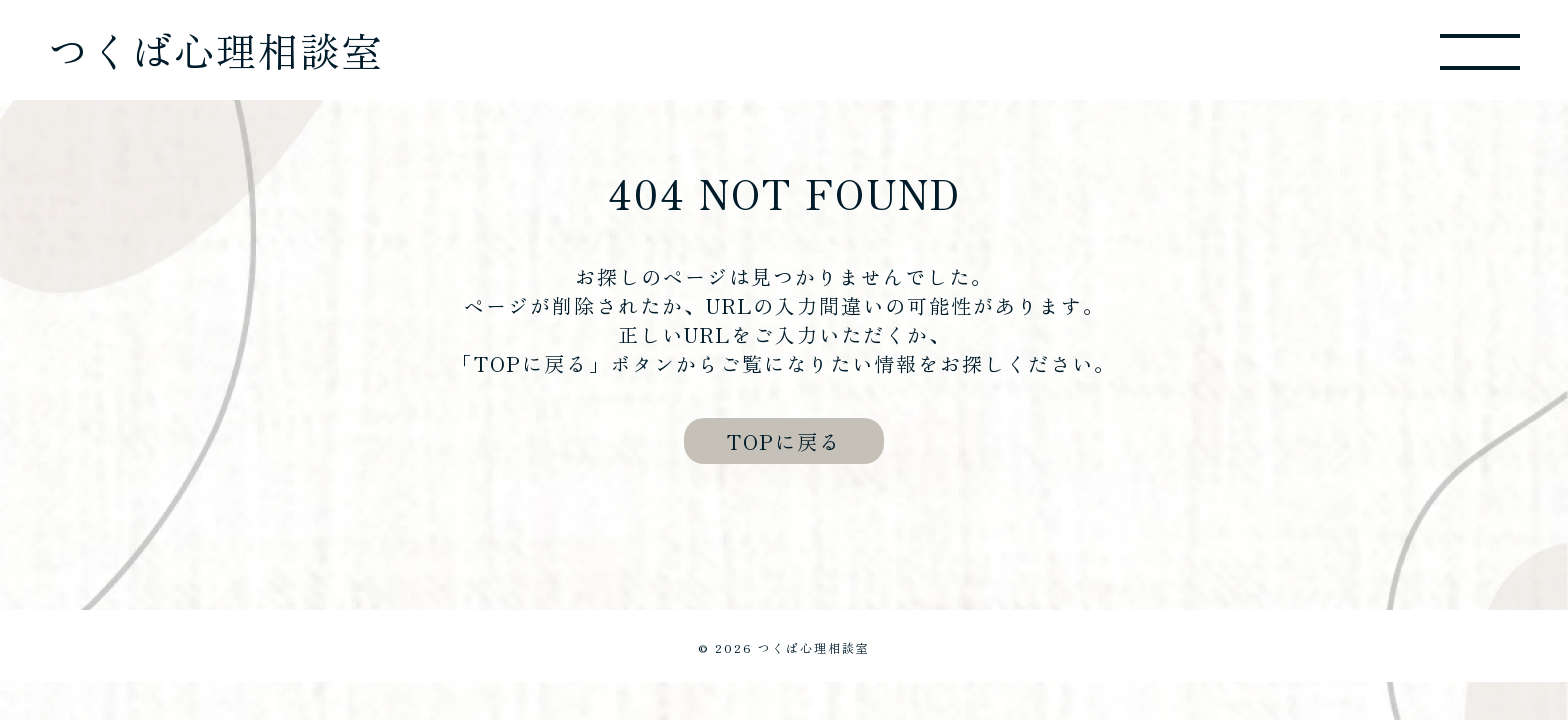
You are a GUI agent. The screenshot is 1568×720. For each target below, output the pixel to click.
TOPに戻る (784, 441)
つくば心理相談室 (216, 50)
